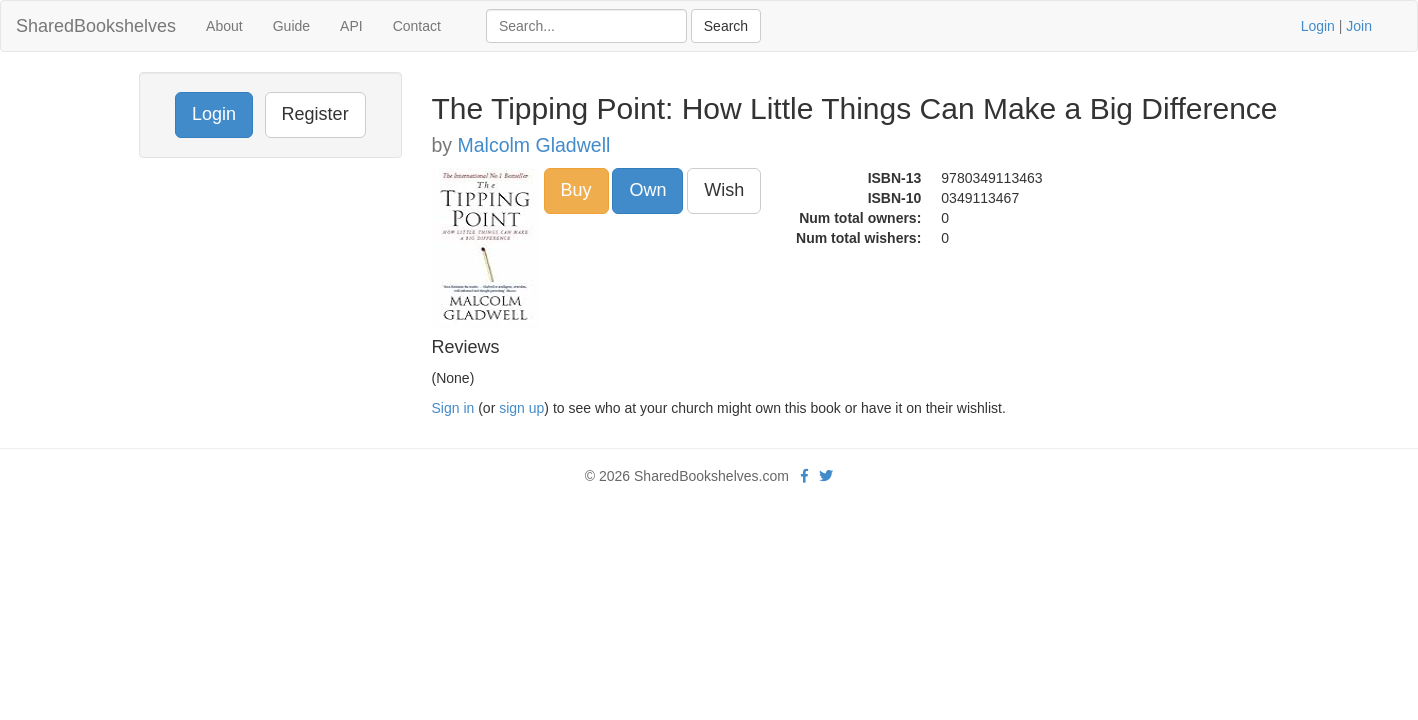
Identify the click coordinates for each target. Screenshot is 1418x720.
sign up (521, 408)
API (351, 26)
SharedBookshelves (96, 26)
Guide (291, 26)
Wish (724, 190)
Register (315, 114)
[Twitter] (826, 476)
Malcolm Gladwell (534, 145)
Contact (417, 26)
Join (1359, 26)
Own (647, 190)
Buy (576, 190)
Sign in (453, 408)
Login (1318, 26)
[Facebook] (804, 476)
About (224, 26)
